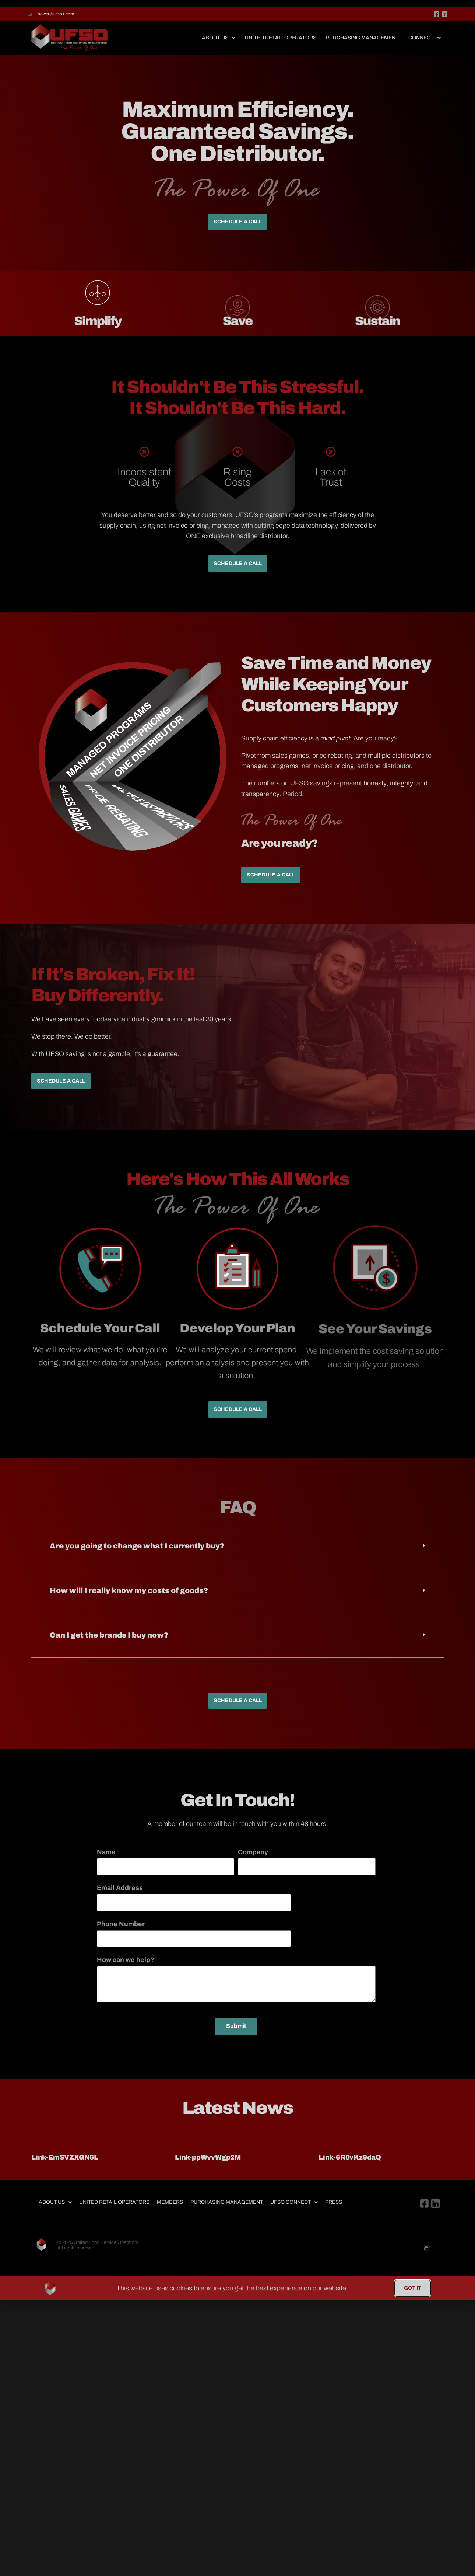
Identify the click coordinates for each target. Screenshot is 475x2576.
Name (106, 1862)
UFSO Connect (294, 2212)
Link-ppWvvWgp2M (208, 2167)
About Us (218, 48)
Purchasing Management (362, 47)
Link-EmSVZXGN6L (64, 2167)
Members (170, 2212)
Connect (424, 48)
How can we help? (125, 1970)
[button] (237, 1556)
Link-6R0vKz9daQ (350, 2167)
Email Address (120, 1898)
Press (333, 2212)
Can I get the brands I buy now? (109, 1645)
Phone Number (121, 1934)
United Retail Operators (280, 47)
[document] (237, 2298)
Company (253, 1862)
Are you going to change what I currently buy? (137, 1556)
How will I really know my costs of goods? (129, 1601)
